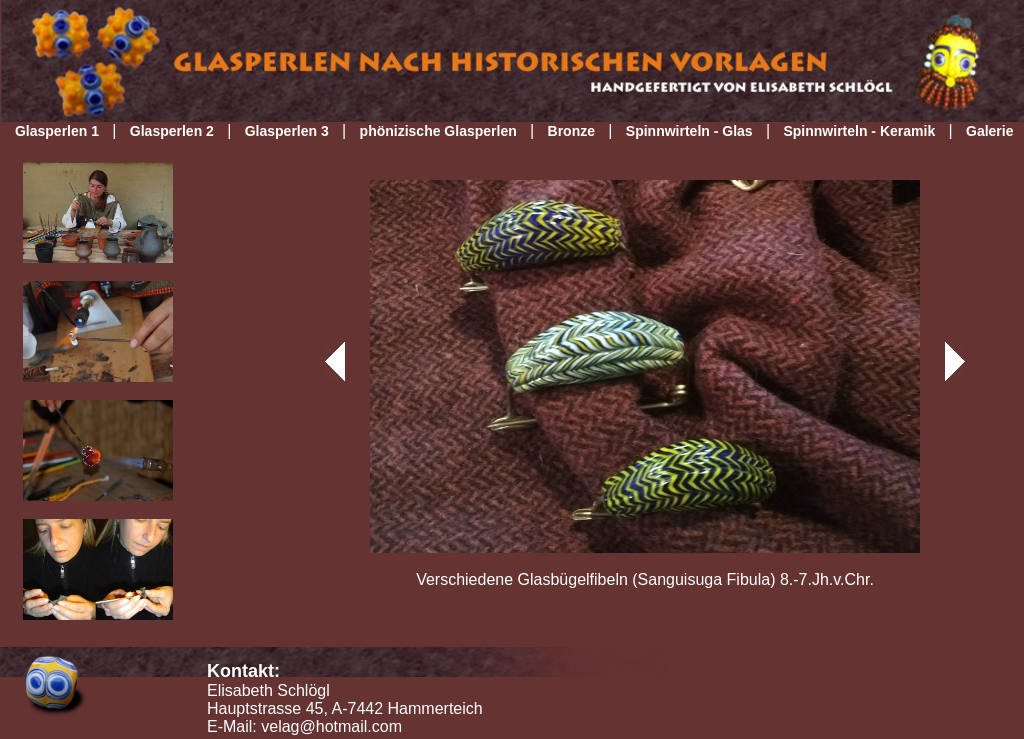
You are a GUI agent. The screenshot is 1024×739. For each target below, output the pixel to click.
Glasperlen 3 (287, 131)
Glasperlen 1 (57, 131)
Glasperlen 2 (172, 131)
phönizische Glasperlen (438, 131)
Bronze (571, 131)
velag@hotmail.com (331, 726)
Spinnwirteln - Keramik (859, 131)
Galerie (989, 131)
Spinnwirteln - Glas (689, 131)
